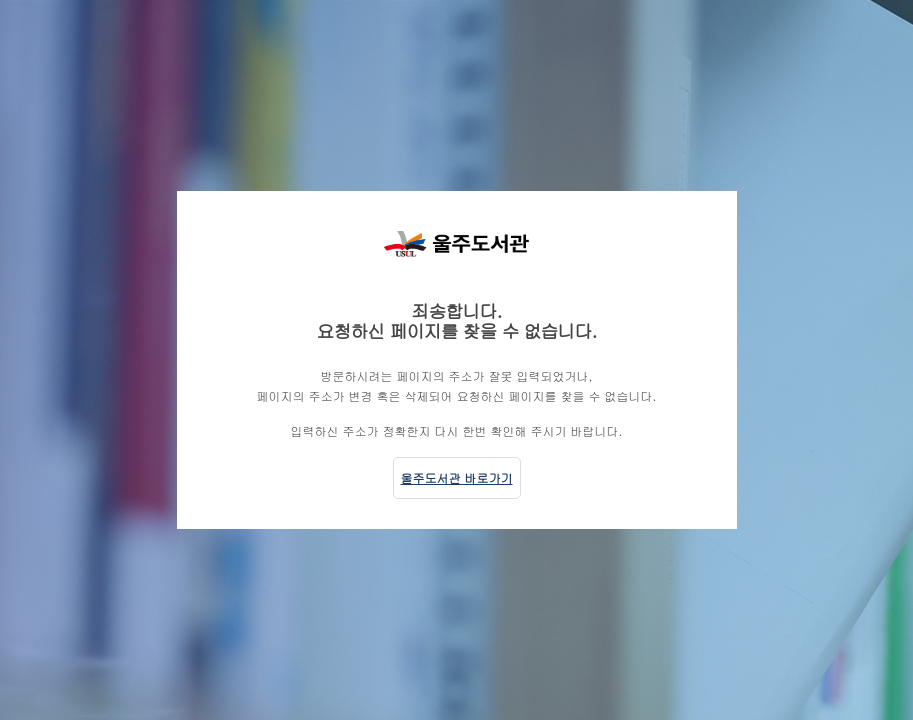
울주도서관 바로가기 (457, 477)
